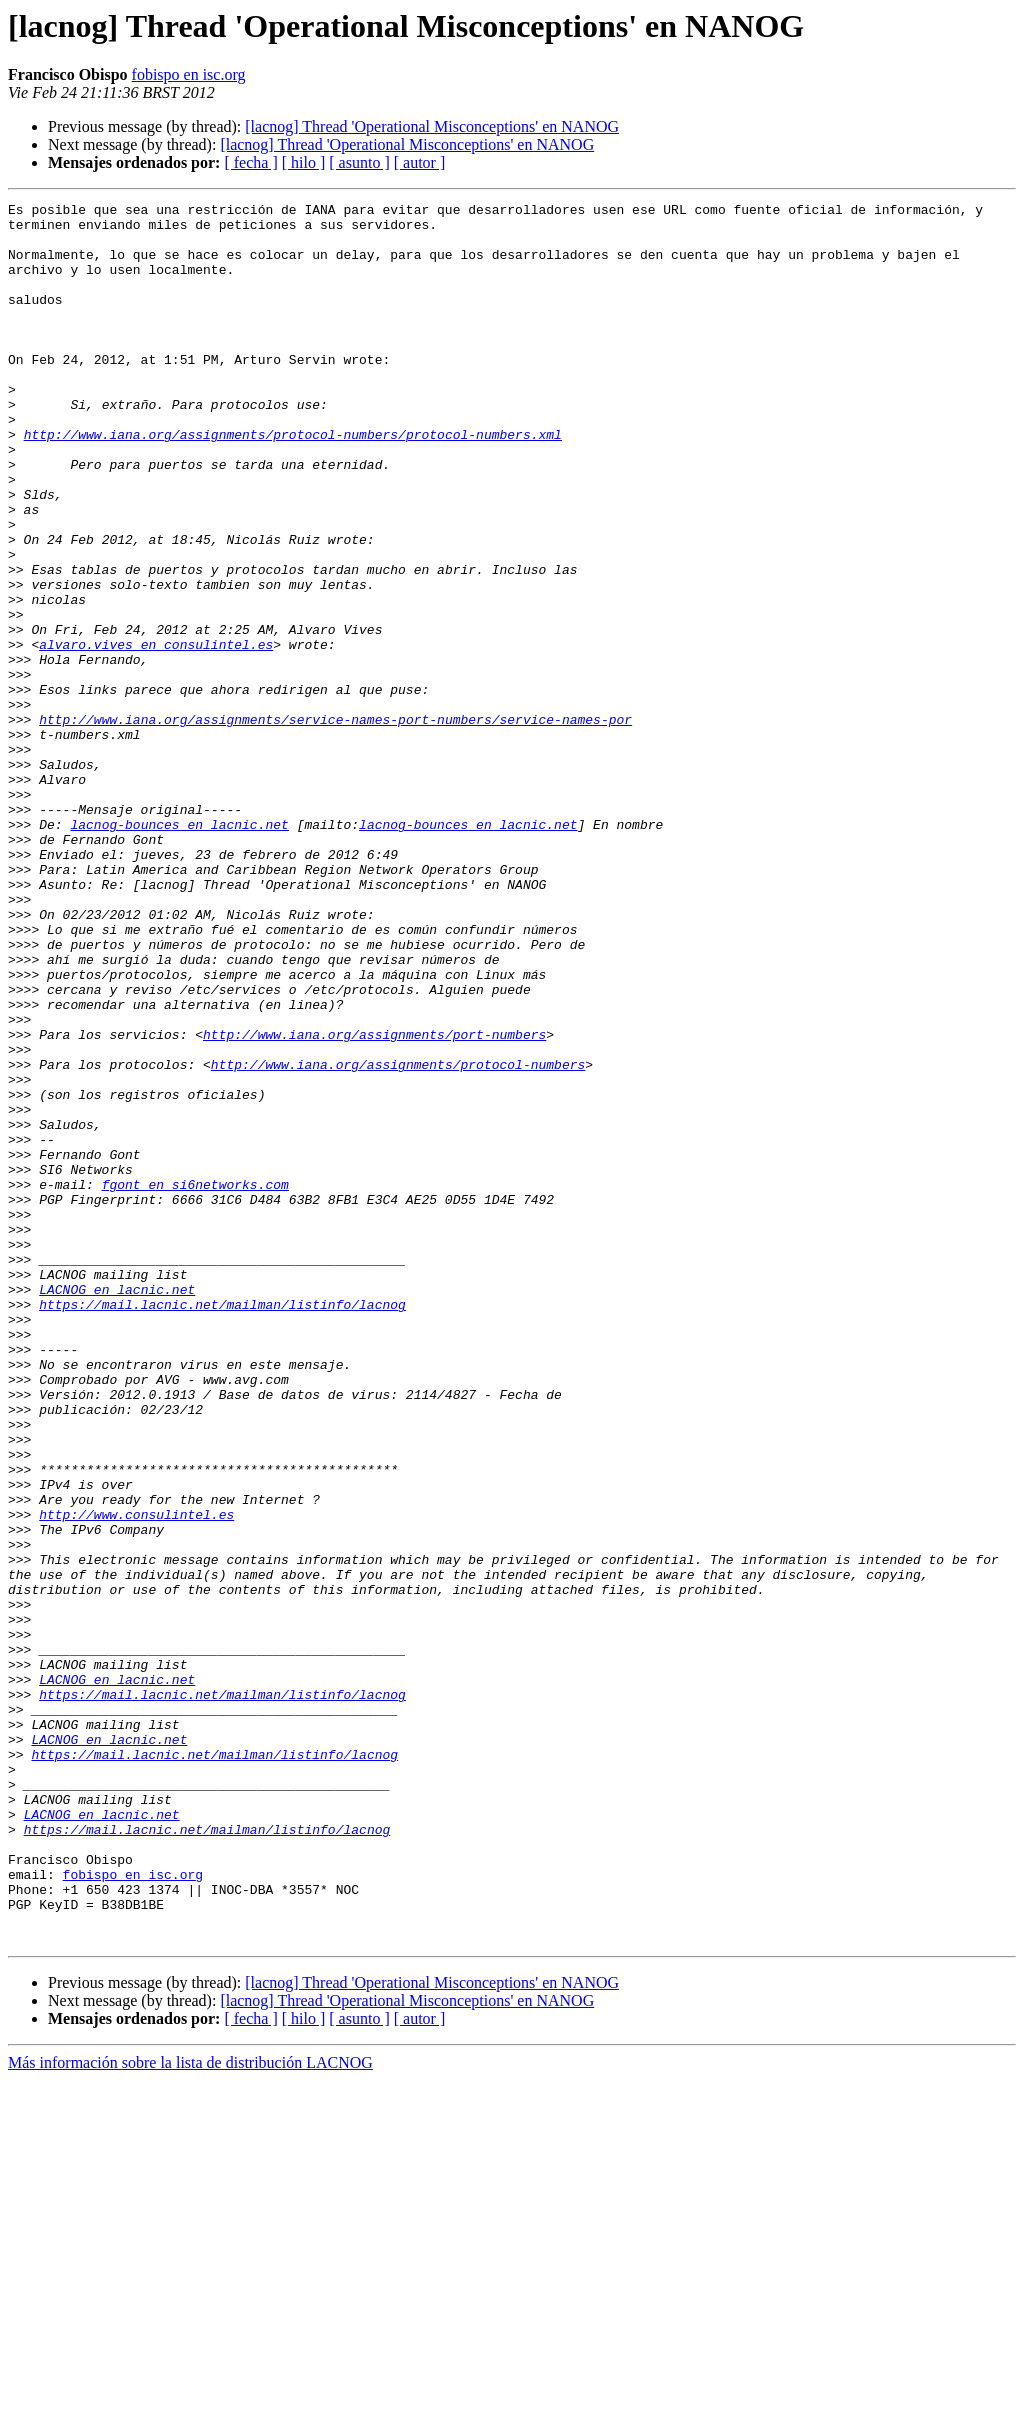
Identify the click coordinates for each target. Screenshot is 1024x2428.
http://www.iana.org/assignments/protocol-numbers (398, 1238)
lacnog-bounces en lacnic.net (179, 950)
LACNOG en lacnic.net (117, 1508)
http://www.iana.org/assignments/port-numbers (374, 1202)
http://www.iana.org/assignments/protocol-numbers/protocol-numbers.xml (293, 482)
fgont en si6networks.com (195, 1382)
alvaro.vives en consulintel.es (156, 734)
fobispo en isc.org (189, 74)
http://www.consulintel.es (136, 1778)
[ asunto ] (359, 162)
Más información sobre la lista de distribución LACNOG (190, 2410)
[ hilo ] (304, 162)
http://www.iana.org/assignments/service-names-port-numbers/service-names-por (335, 824)
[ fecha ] (250, 162)
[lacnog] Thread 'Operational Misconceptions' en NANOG (432, 126)
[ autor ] (420, 162)
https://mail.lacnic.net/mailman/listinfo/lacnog (222, 1526)
